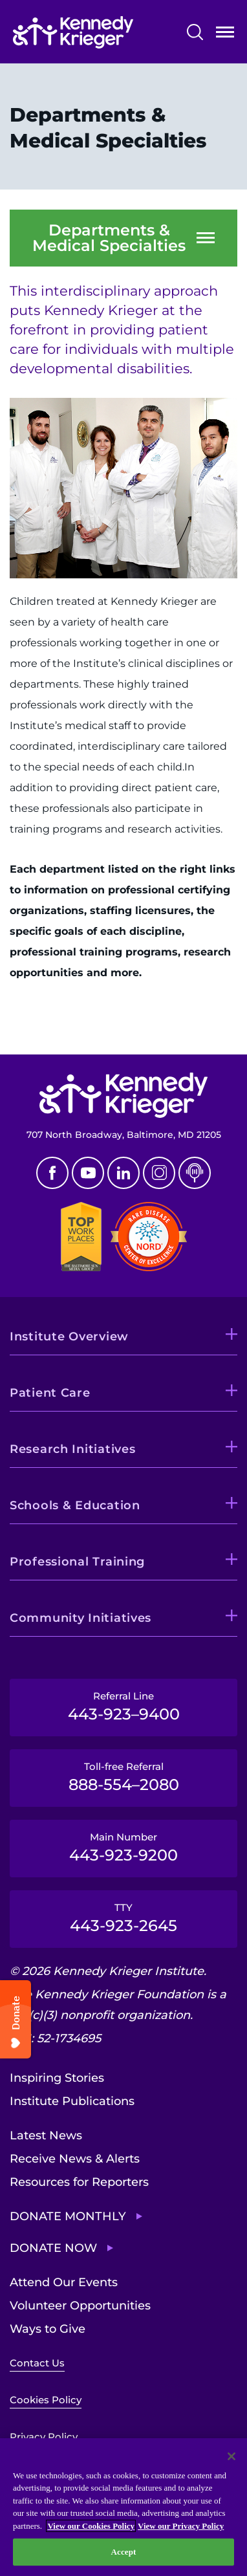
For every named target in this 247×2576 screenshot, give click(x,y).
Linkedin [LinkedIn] (123, 1173)
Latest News (46, 2135)
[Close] (231, 2456)
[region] (123, 2507)
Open (225, 35)
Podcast (194, 1173)
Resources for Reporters (79, 2182)
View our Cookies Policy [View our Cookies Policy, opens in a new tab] (90, 2526)
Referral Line (123, 1706)
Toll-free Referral (123, 1777)
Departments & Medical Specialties (109, 238)
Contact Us (37, 2363)
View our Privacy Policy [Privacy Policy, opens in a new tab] (181, 2526)
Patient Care (50, 1393)
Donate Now (53, 2248)
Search (195, 32)
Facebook (52, 1173)
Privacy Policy (44, 2436)
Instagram (159, 1173)
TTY (123, 1918)
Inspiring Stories (57, 2078)
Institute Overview (69, 1336)
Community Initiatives (80, 1618)
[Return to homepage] (73, 32)
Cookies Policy (45, 2400)
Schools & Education (75, 1505)
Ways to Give (47, 2329)
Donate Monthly (68, 2216)
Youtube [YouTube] (88, 1173)
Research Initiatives (72, 1449)
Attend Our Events (64, 2282)
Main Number (123, 1847)
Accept (123, 2552)
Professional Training (77, 1562)
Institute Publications (72, 2101)
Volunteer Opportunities (80, 2305)
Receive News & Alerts (75, 2159)
